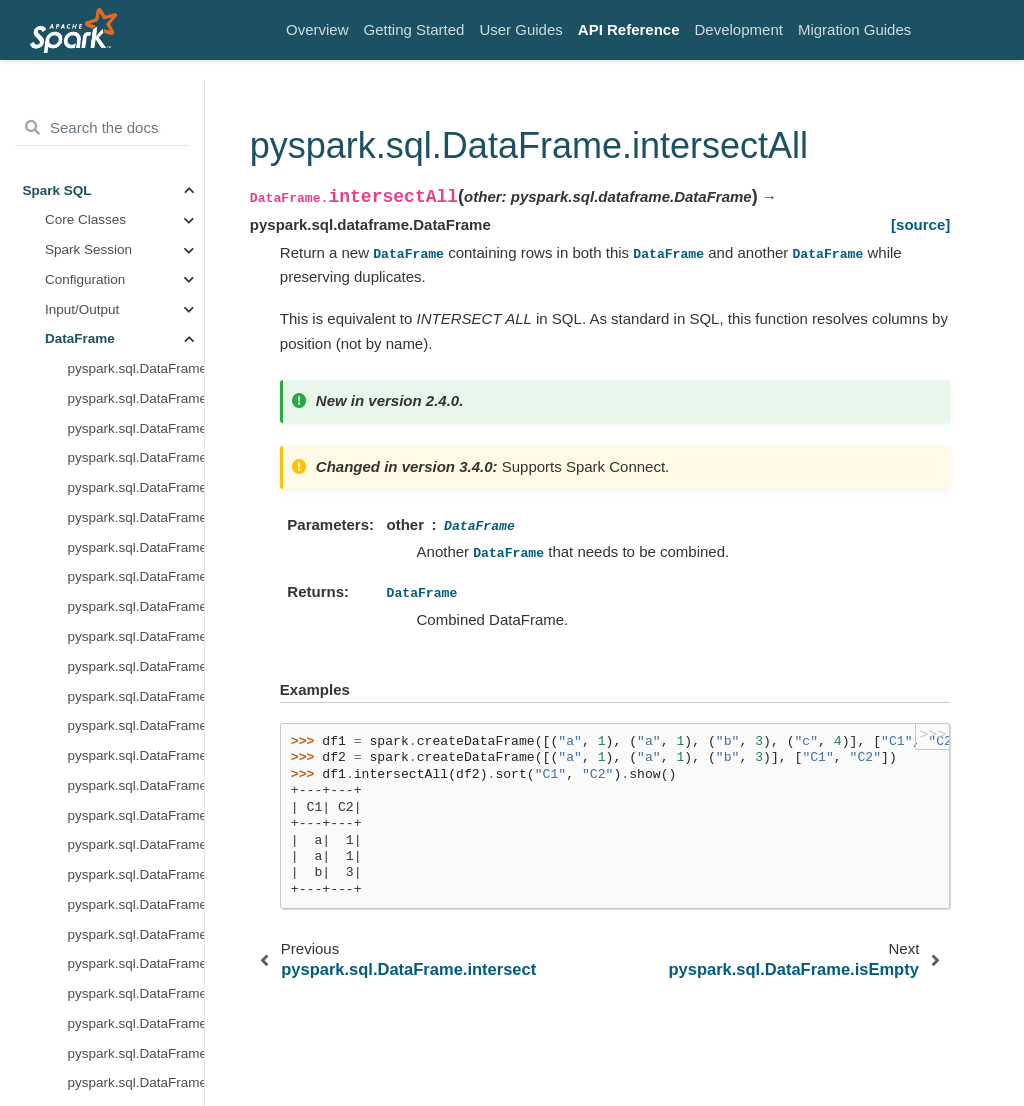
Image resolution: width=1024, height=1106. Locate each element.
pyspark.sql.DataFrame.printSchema (136, 701)
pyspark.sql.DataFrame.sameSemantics (136, 939)
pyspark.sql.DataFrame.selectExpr (136, 1088)
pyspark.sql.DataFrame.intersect (136, 224)
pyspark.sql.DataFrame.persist (136, 671)
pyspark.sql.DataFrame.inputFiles (136, 195)
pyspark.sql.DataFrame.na (136, 552)
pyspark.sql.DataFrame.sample (136, 969)
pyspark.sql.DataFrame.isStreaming (136, 344)
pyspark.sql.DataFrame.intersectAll (136, 254)
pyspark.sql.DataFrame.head (136, 135)
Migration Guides (854, 29)
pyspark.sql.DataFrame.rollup (136, 909)
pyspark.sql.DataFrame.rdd (136, 760)
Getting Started (414, 29)
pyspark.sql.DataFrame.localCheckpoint (136, 433)
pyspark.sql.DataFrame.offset (136, 611)
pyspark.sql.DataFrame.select (136, 1058)
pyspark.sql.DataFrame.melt (136, 522)
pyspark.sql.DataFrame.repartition (136, 820)
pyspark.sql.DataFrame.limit (136, 403)
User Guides (520, 29)
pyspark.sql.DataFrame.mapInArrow (136, 492)
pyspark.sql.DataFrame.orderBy (136, 641)
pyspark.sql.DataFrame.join (136, 373)
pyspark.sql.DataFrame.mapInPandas (136, 463)
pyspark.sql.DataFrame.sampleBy (136, 998)
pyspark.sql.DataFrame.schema (136, 1028)
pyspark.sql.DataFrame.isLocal (136, 314)
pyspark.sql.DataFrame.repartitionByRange (136, 850)
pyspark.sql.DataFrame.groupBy (136, 105)
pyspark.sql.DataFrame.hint (136, 165)
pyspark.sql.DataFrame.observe (136, 582)
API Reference (629, 29)
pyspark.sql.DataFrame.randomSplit (136, 731)
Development (739, 29)
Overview (317, 29)
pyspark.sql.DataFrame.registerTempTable (136, 790)
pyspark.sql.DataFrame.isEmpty (136, 284)
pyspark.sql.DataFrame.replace (136, 879)
